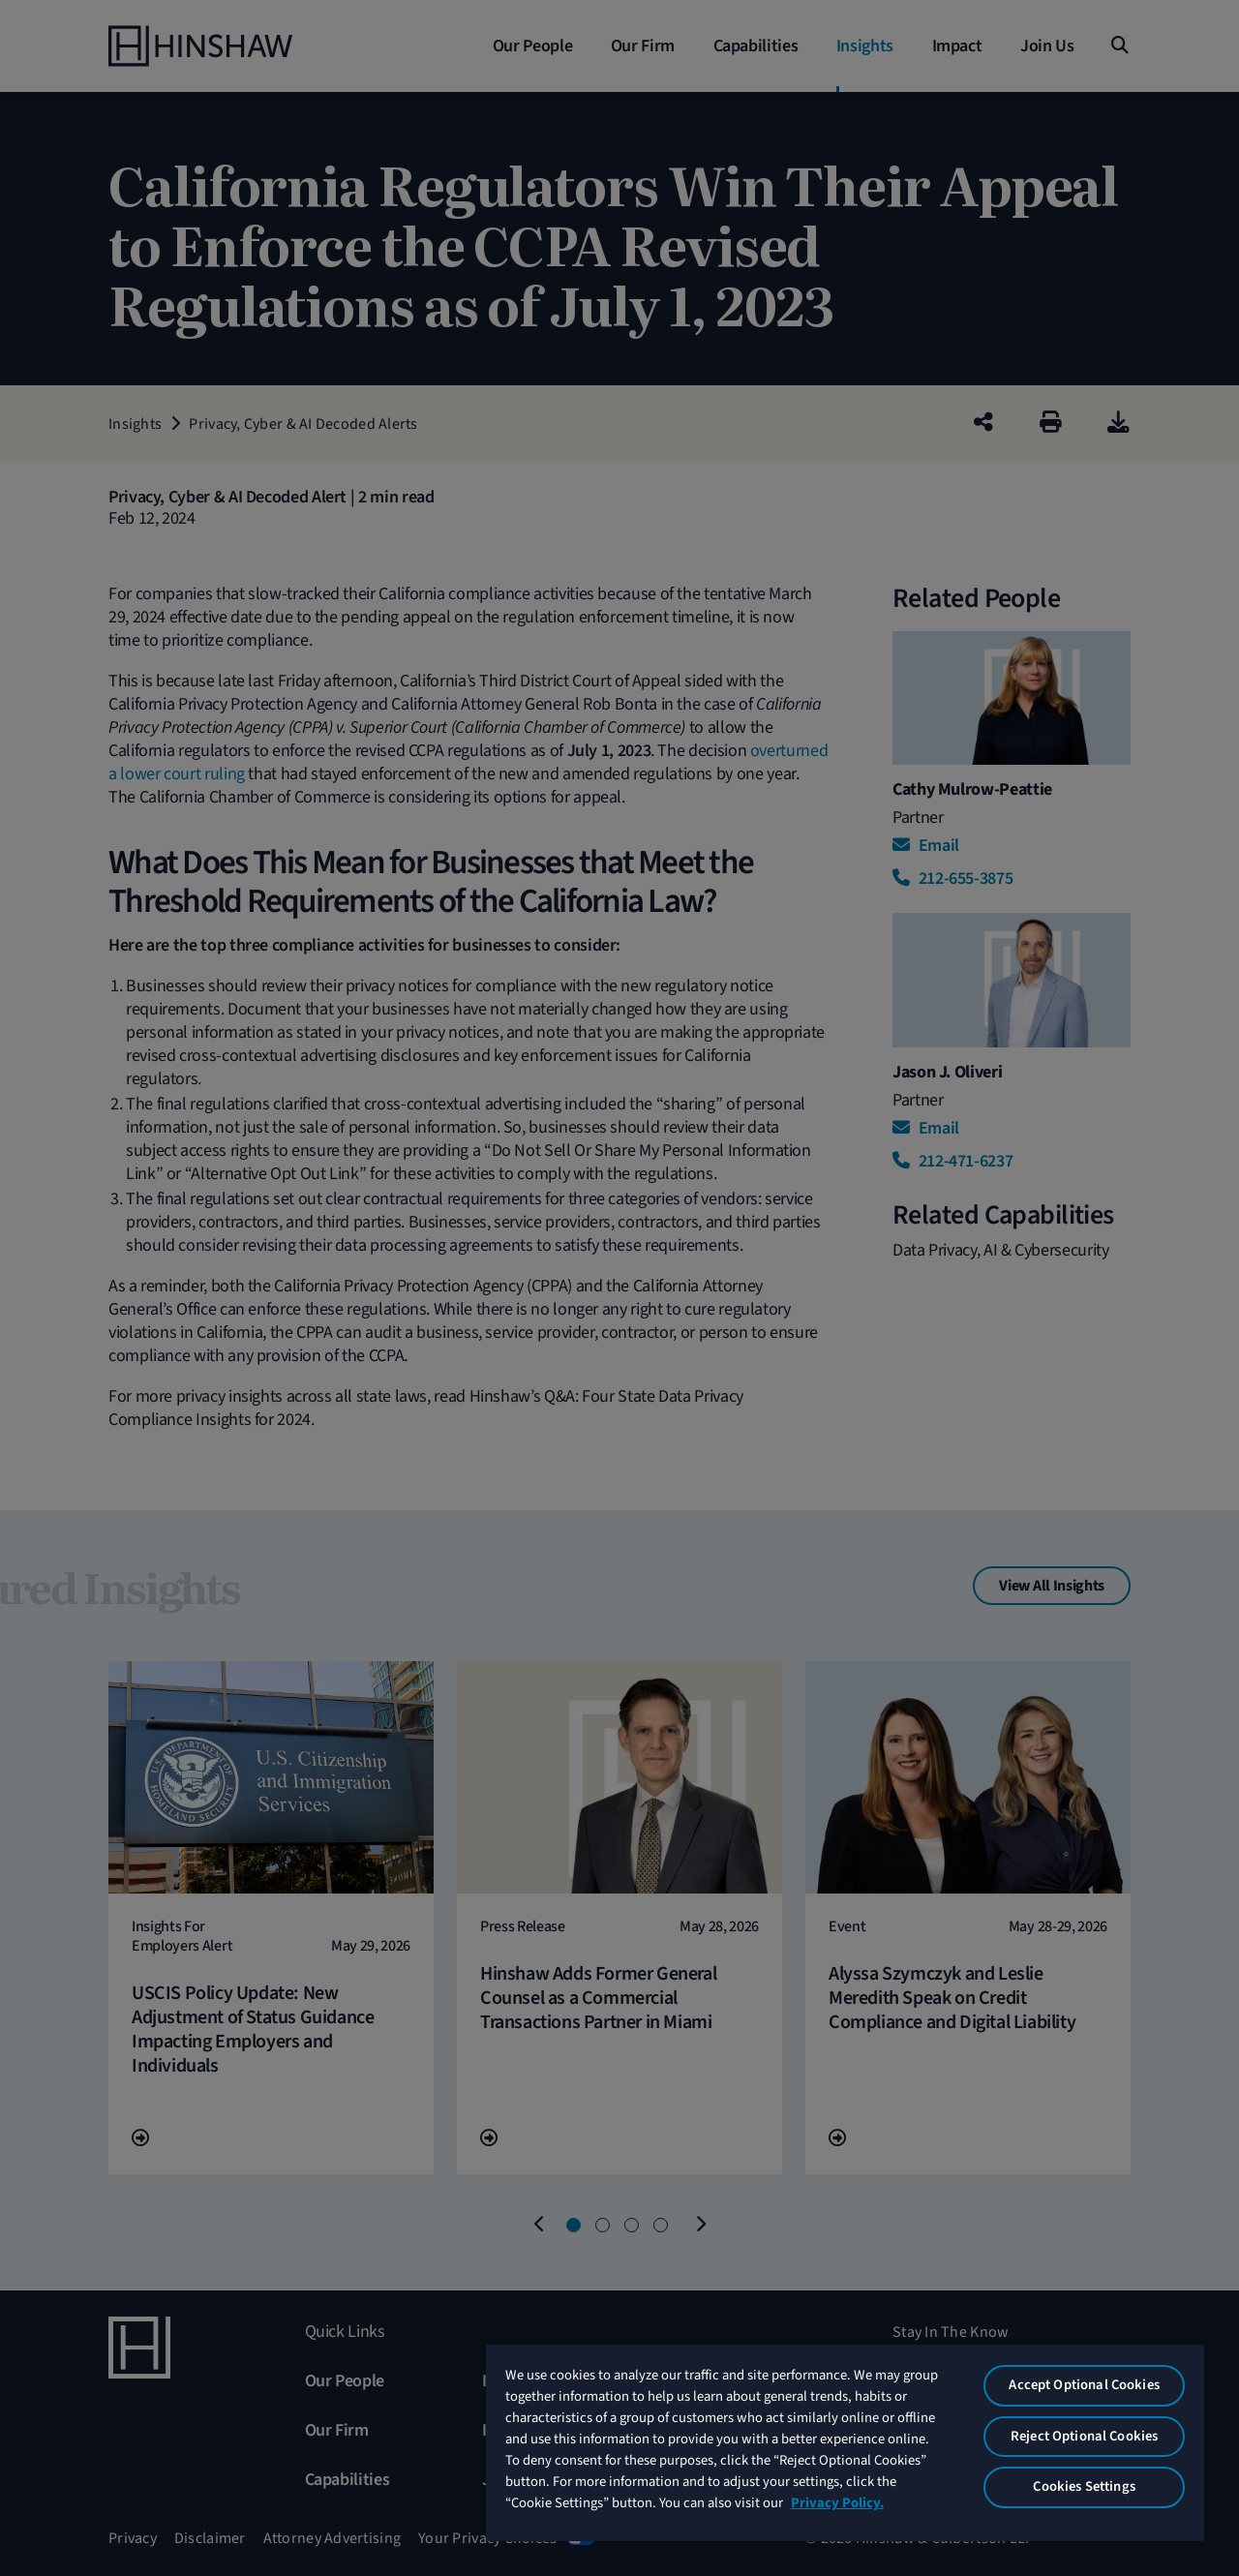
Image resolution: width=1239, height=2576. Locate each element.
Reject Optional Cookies (1084, 2436)
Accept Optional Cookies (1084, 2385)
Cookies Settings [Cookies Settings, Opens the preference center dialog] (1083, 2486)
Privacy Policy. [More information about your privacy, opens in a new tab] (837, 2503)
